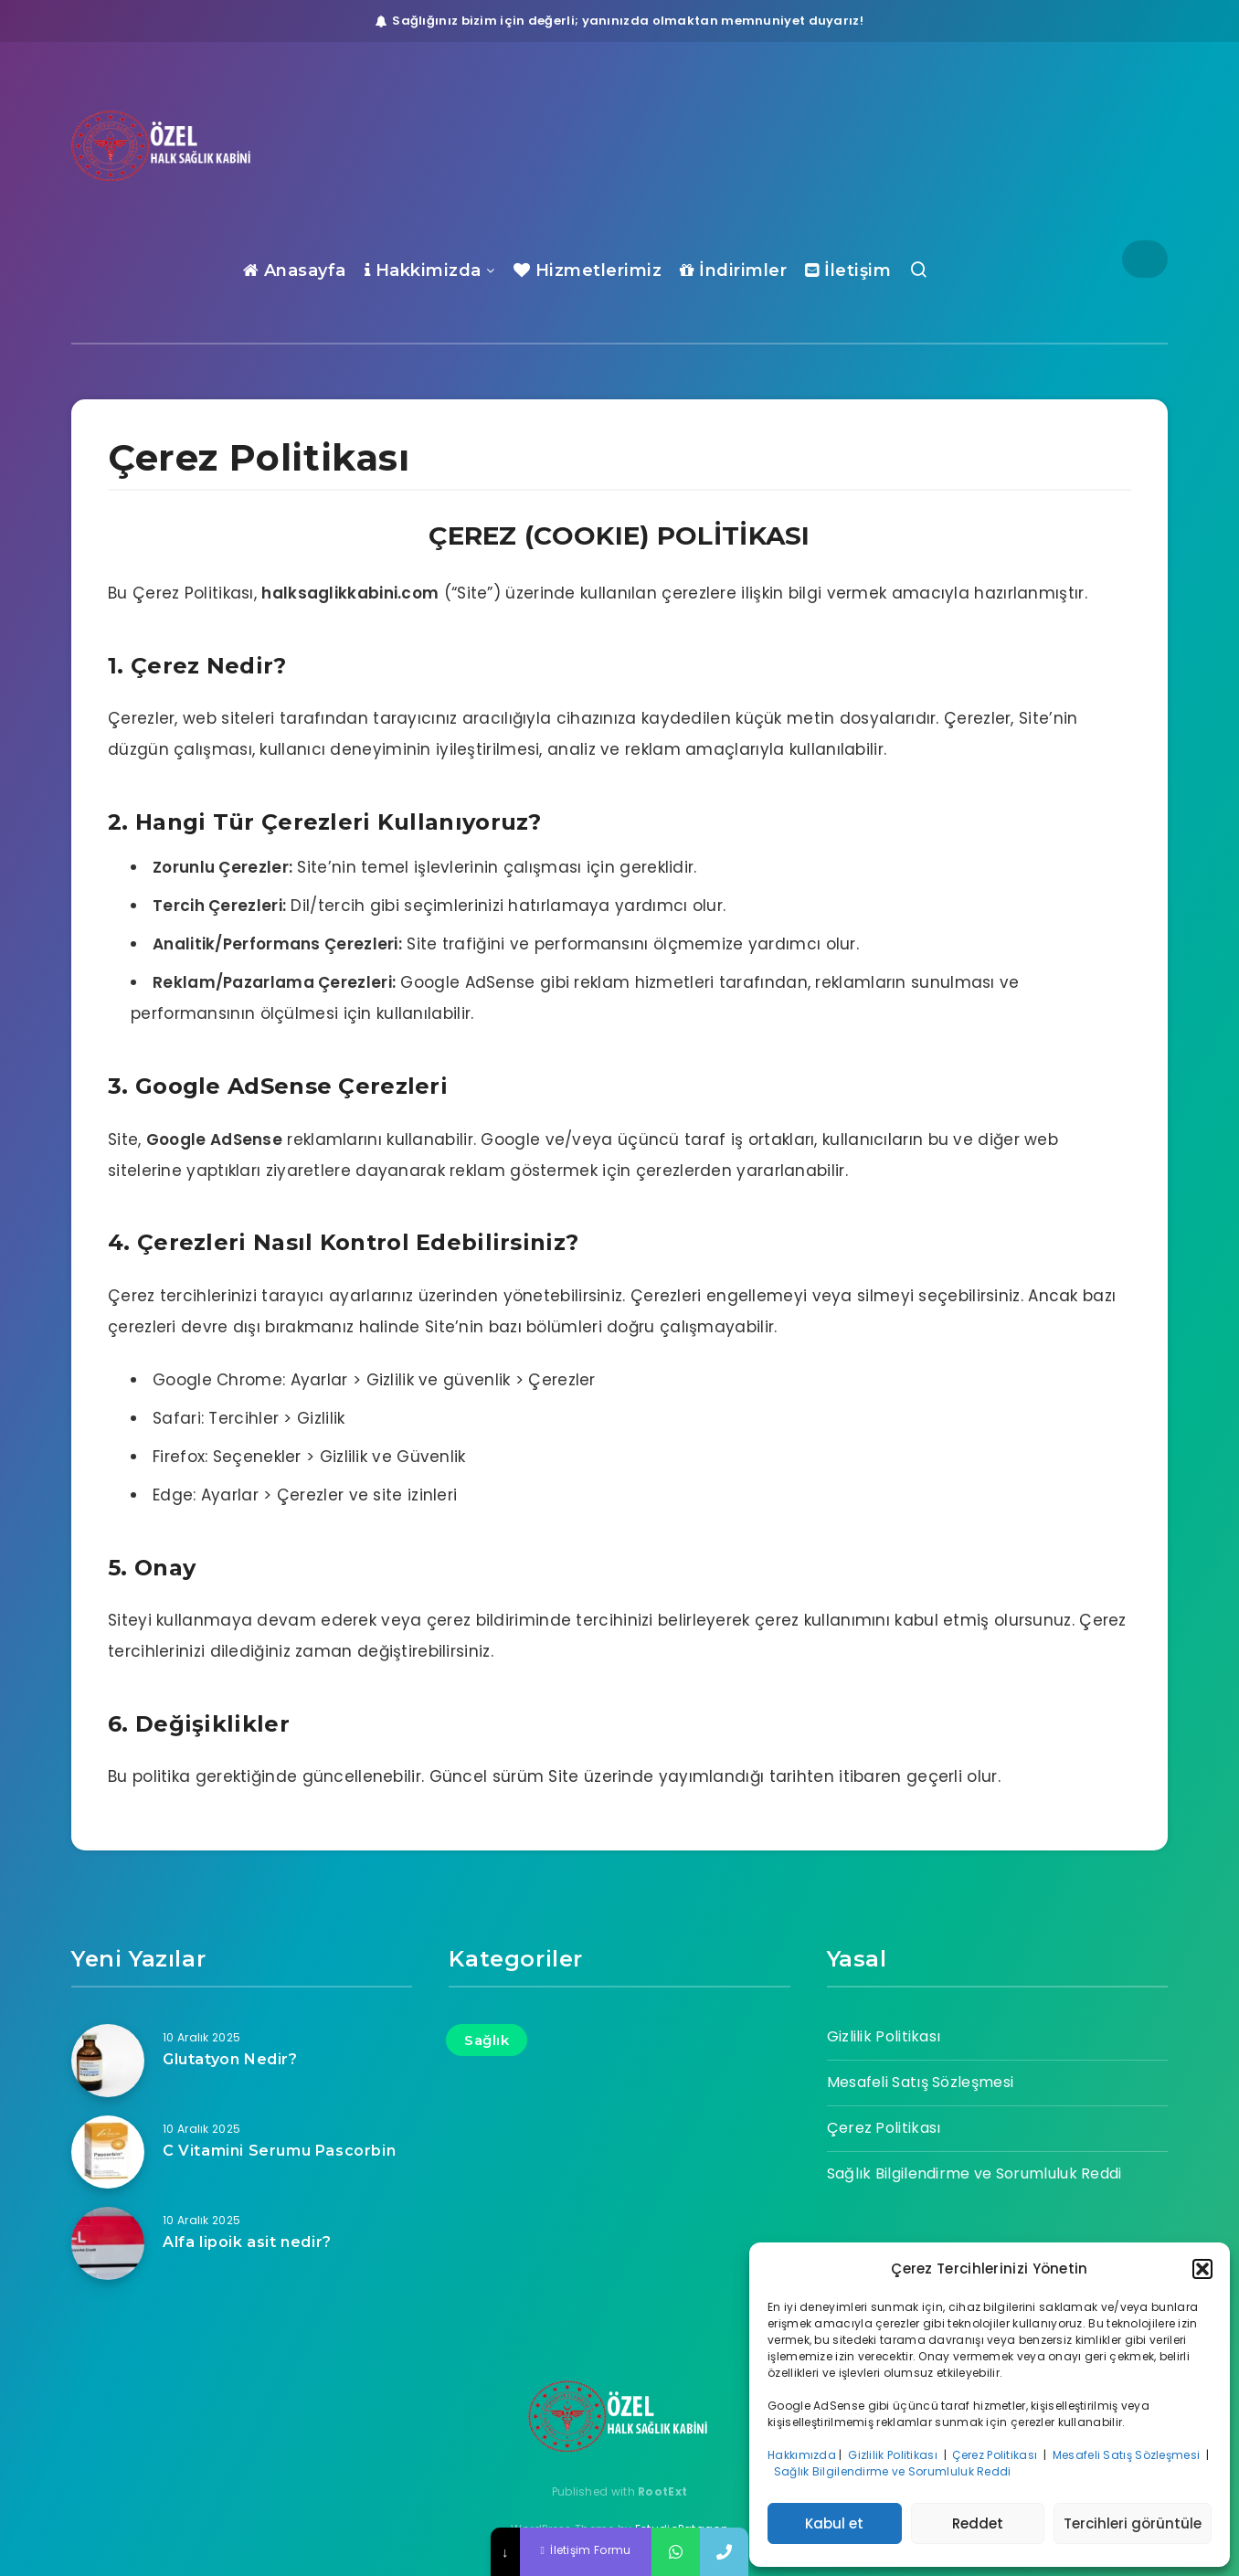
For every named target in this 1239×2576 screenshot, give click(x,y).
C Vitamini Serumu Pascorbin (279, 2150)
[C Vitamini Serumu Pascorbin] (107, 2152)
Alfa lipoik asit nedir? (247, 2242)
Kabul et (834, 2523)
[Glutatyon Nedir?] (107, 2060)
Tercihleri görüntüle (1133, 2523)
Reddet (977, 2523)
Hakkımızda (802, 2455)
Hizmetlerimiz (588, 270)
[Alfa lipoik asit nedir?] (107, 2243)
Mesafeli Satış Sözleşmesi (1128, 2455)
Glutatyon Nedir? (230, 2059)
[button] (1202, 2269)
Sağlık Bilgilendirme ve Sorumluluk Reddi (894, 2471)
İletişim (848, 270)
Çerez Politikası (996, 2455)
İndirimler (733, 270)
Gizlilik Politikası (894, 2455)
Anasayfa (294, 270)
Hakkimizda (423, 270)
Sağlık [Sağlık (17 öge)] (486, 2040)
